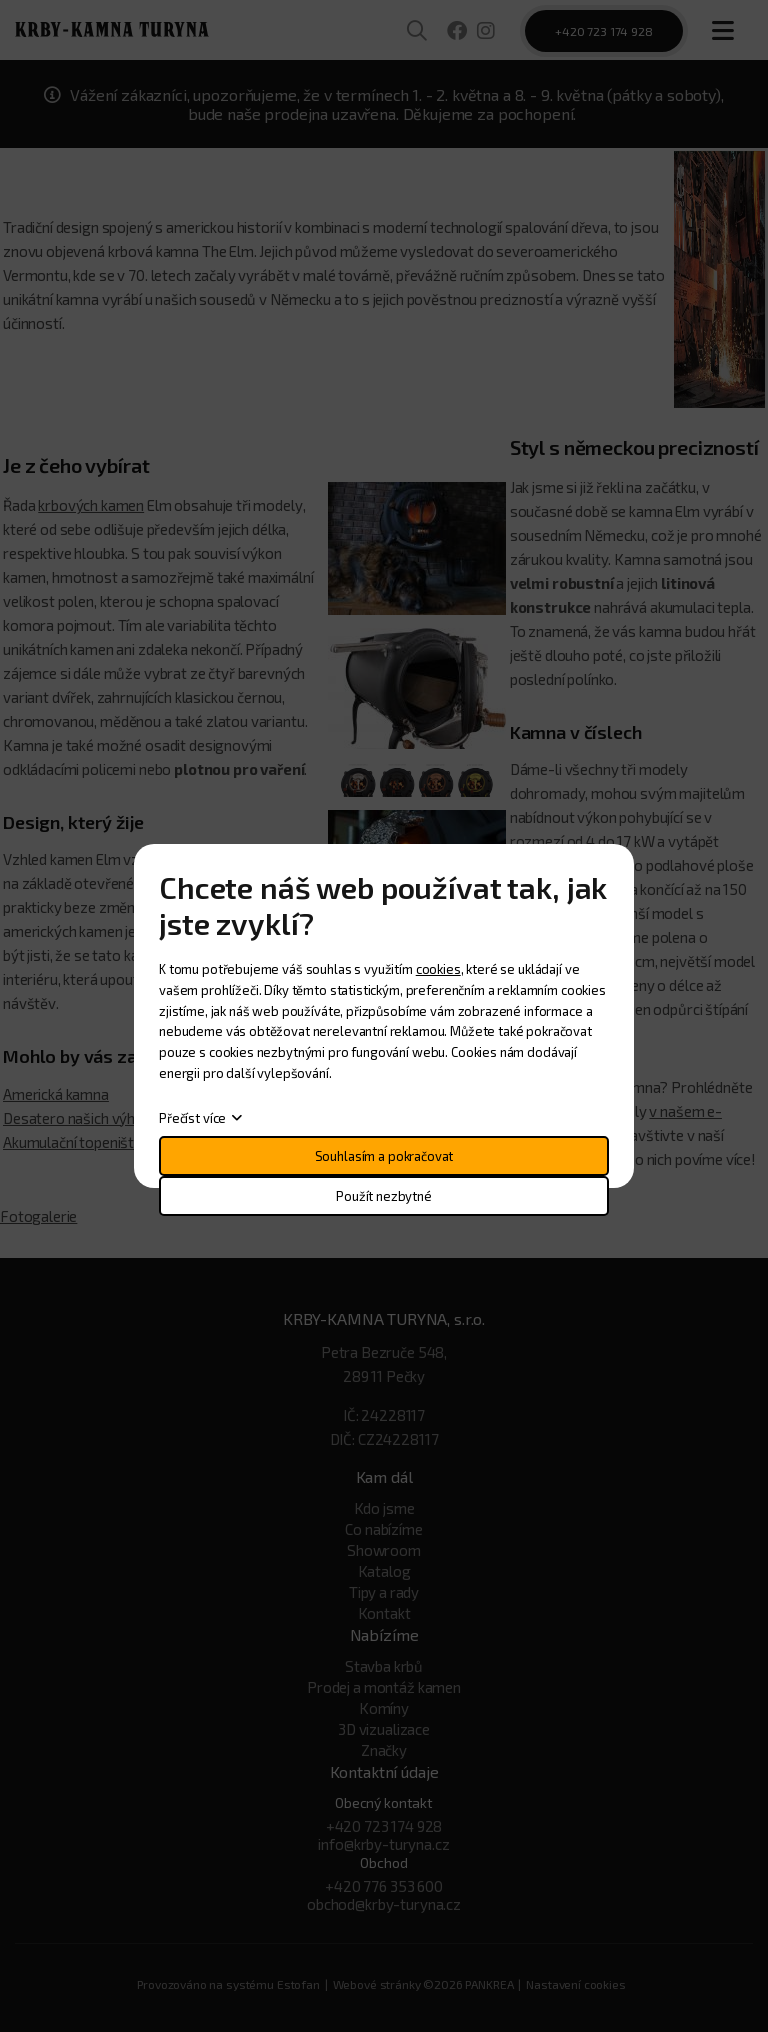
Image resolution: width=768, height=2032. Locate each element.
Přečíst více (192, 1118)
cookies (438, 969)
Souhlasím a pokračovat (384, 1156)
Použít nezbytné (384, 1196)
